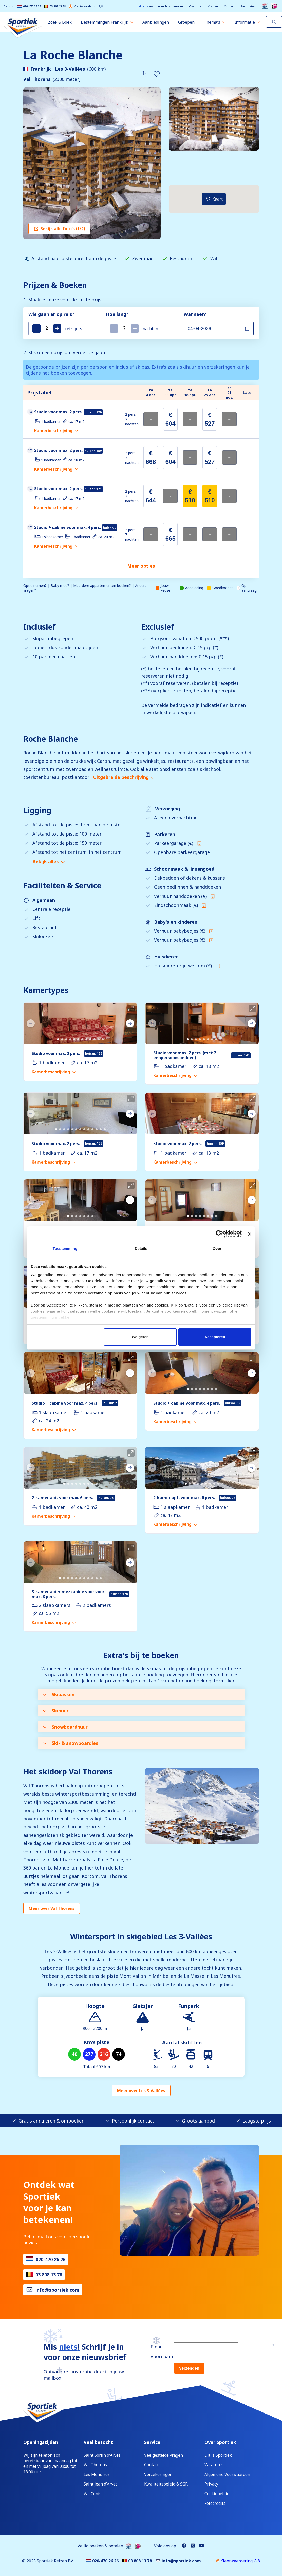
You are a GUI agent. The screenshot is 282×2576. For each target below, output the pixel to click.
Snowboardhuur (65, 1727)
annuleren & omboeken (161, 6)
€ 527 (210, 419)
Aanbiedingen (155, 22)
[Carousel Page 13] (105, 1129)
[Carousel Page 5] (74, 1039)
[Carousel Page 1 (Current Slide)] (58, 1039)
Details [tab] (141, 1248)
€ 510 (190, 496)
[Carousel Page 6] (78, 1039)
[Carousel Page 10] (94, 1039)
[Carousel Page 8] (86, 1039)
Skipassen (58, 1694)
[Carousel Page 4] (70, 1039)
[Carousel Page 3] (66, 1039)
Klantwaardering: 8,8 (86, 6)
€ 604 (170, 419)
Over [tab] (217, 1248)
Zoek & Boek (60, 22)
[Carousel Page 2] (62, 1039)
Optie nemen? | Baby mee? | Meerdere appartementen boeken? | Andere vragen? (85, 588)
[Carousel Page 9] (90, 1039)
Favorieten (248, 6)
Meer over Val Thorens (51, 1908)
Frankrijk (40, 69)
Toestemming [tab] (65, 1248)
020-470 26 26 (29, 6)
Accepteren (214, 1337)
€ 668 (151, 457)
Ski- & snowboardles (70, 1743)
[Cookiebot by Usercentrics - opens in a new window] (219, 1234)
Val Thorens (37, 79)
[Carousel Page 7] (82, 1039)
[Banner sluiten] (249, 1234)
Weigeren (140, 1337)
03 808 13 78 (55, 6)
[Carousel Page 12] (103, 1039)
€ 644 (151, 496)
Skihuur (56, 1711)
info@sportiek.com (57, 2290)
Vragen (213, 6)
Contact (229, 6)
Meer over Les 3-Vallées (141, 2090)
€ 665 (170, 534)
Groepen (186, 22)
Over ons (195, 6)
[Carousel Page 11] (99, 1039)
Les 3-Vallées (70, 69)
